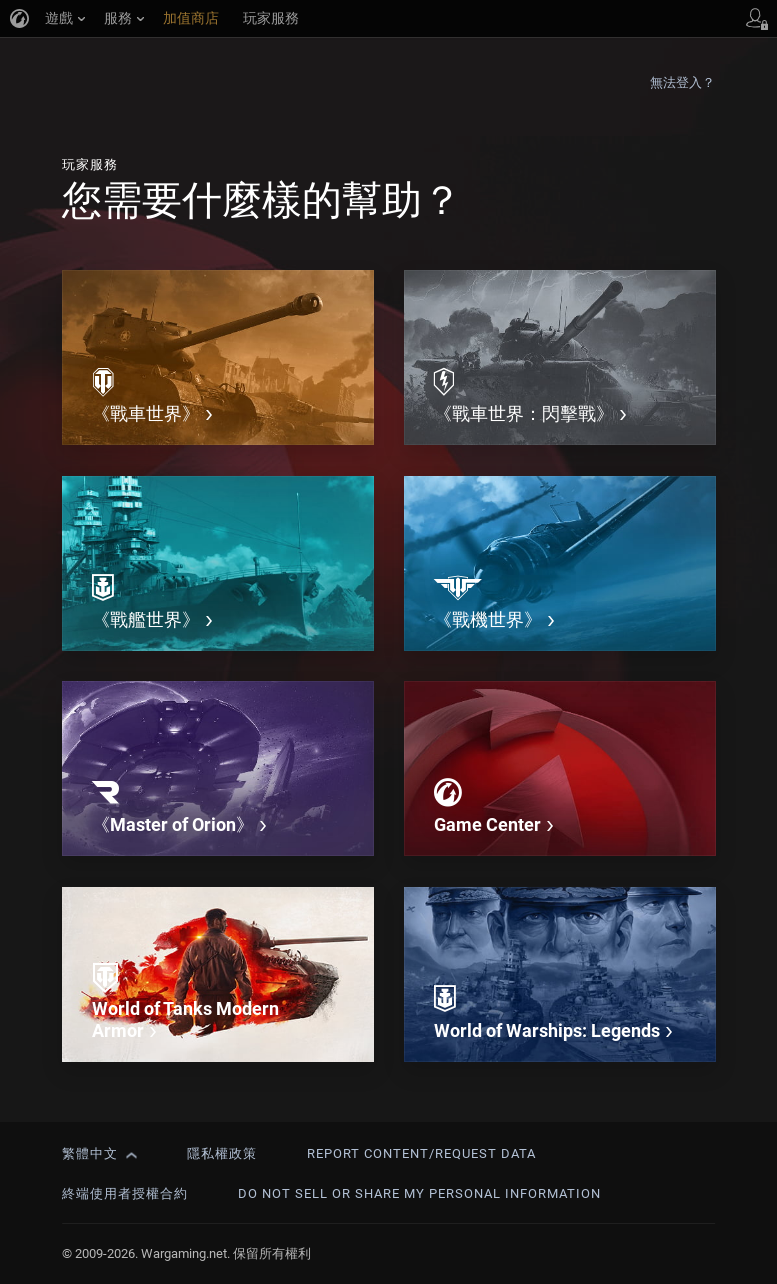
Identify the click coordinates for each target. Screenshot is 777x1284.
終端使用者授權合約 (125, 1193)
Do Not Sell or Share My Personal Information (419, 1193)
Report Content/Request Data (421, 1153)
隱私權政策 (222, 1153)
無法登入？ (683, 82)
